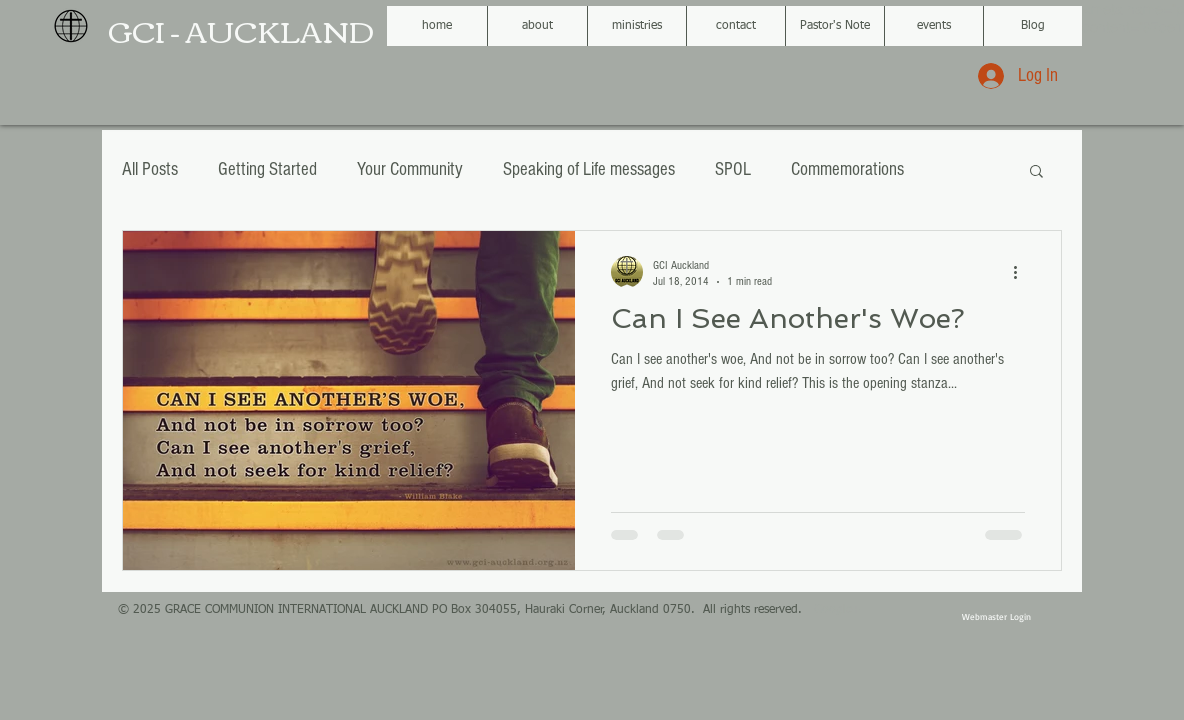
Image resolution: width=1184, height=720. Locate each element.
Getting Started (267, 169)
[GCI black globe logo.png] (71, 26)
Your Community (410, 169)
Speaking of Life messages (589, 169)
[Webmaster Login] (996, 617)
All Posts (150, 169)
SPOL (733, 169)
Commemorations (847, 169)
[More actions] (1022, 272)
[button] (1036, 172)
